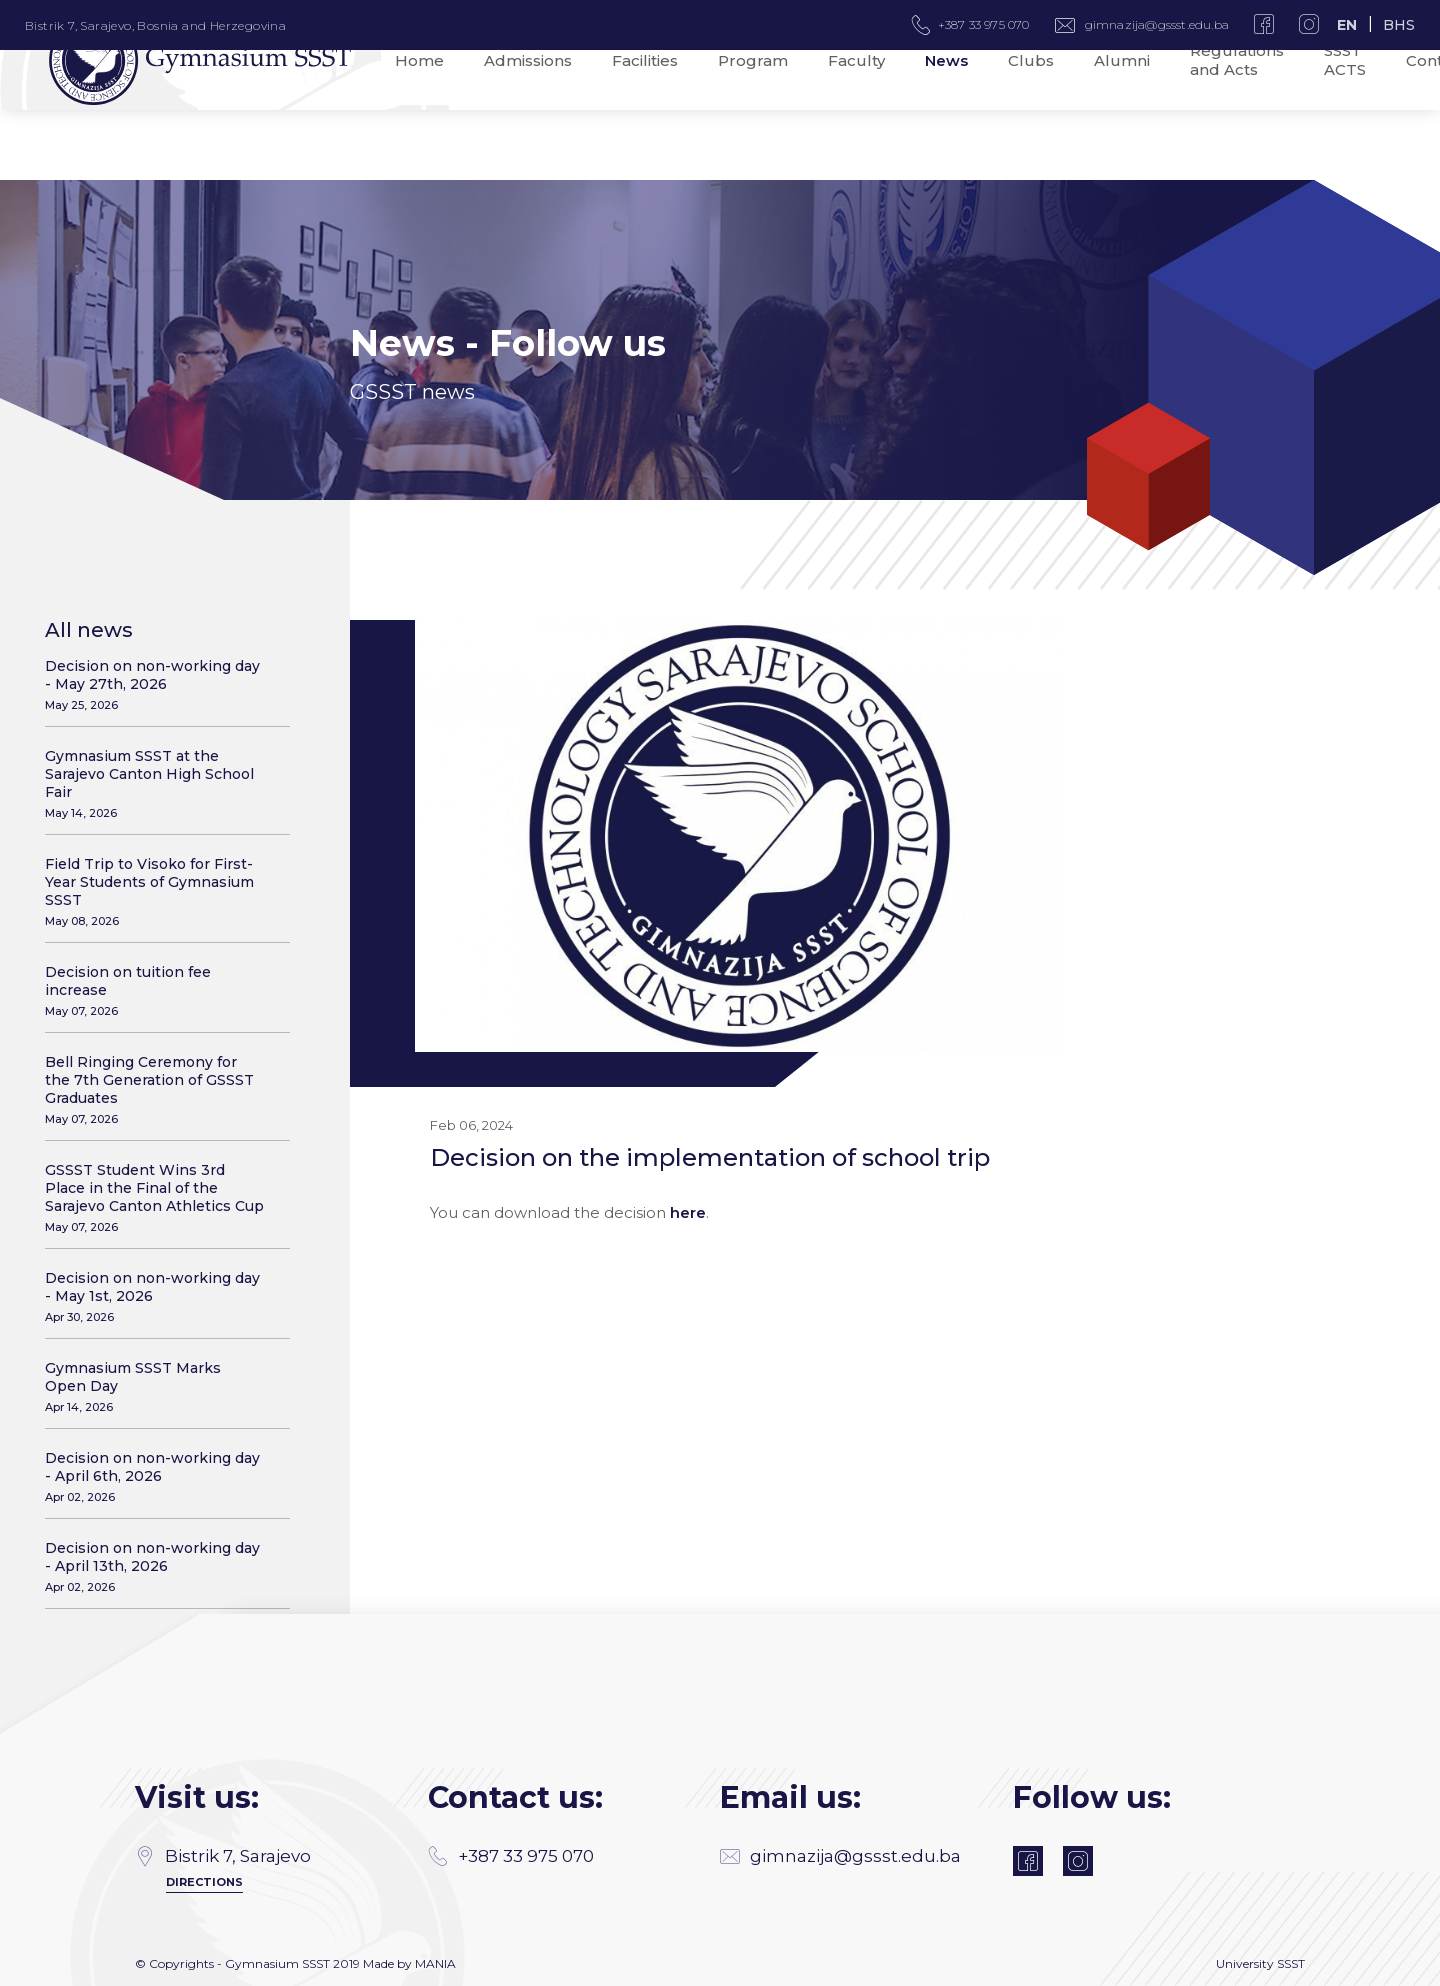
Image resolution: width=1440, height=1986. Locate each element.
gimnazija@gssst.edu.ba (1157, 24)
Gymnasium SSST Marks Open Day (155, 1386)
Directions (204, 1882)
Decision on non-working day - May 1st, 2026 (155, 1296)
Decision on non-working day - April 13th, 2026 (155, 1566)
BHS (1399, 25)
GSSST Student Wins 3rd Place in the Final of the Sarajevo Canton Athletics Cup (155, 1197)
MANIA (435, 1963)
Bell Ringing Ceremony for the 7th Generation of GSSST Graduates (155, 1089)
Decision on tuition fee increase (155, 990)
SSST (1291, 1963)
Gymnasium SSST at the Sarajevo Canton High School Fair (155, 783)
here (688, 1213)
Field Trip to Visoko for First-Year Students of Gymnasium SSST (155, 891)
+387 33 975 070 (511, 1856)
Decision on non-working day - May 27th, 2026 (155, 684)
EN (1347, 25)
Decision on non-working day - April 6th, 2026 (155, 1476)
